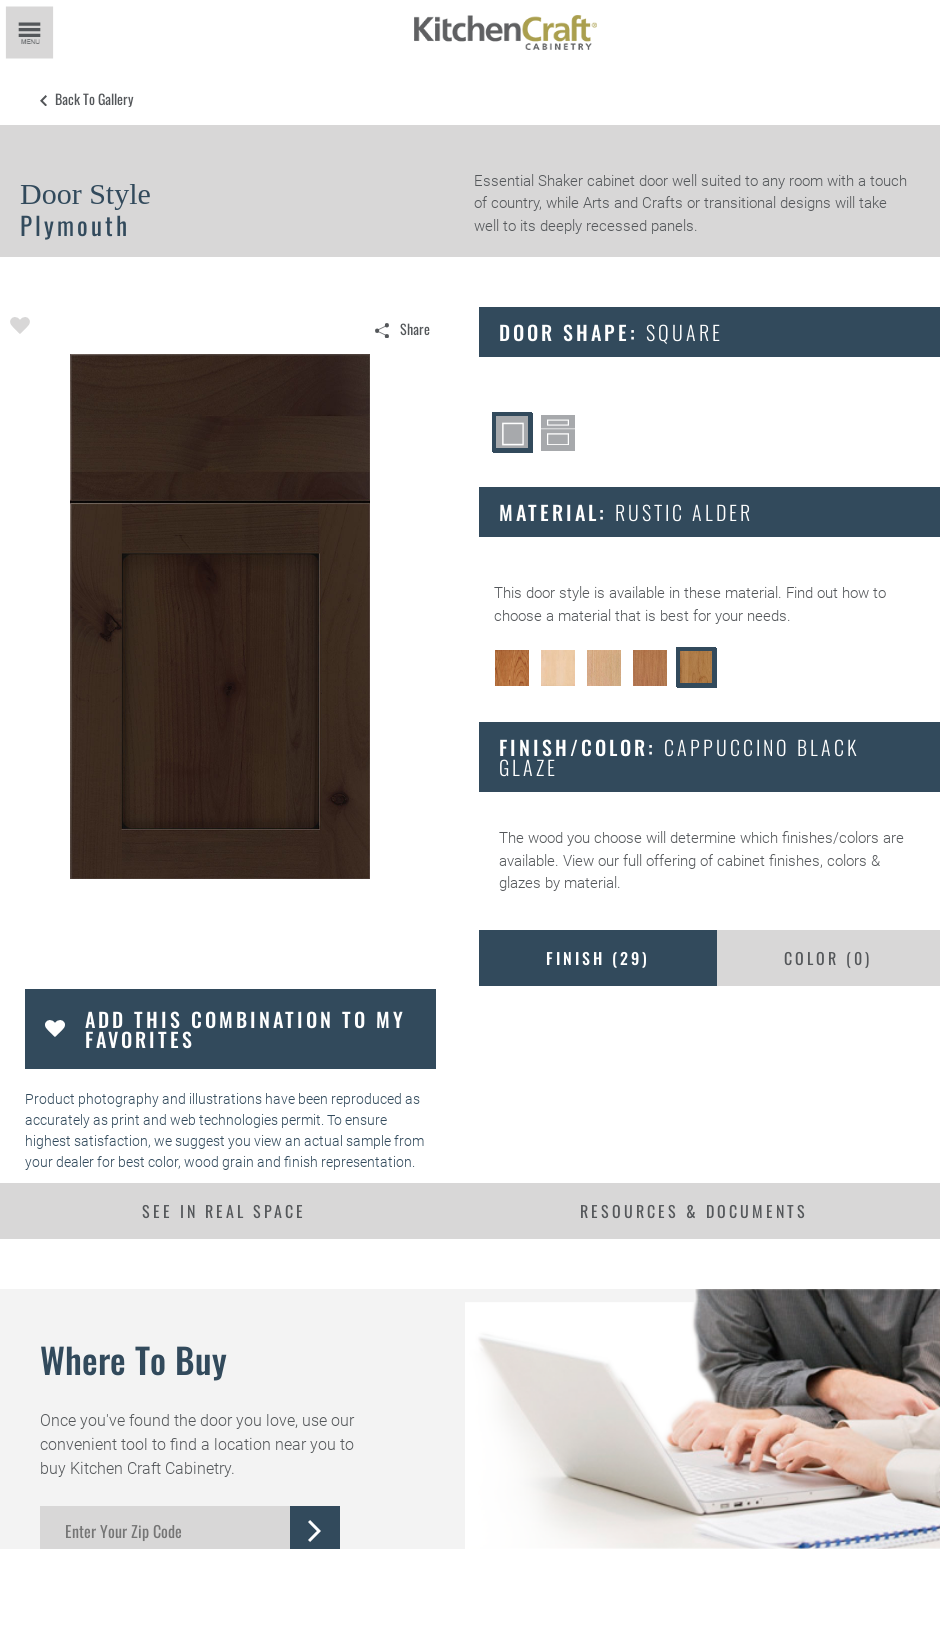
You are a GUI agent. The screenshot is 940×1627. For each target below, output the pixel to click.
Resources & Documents (694, 1211)
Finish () (598, 958)
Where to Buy (133, 1359)
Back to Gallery (94, 99)
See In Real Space (224, 1211)
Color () (828, 958)
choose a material (552, 616)
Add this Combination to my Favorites (245, 1029)
